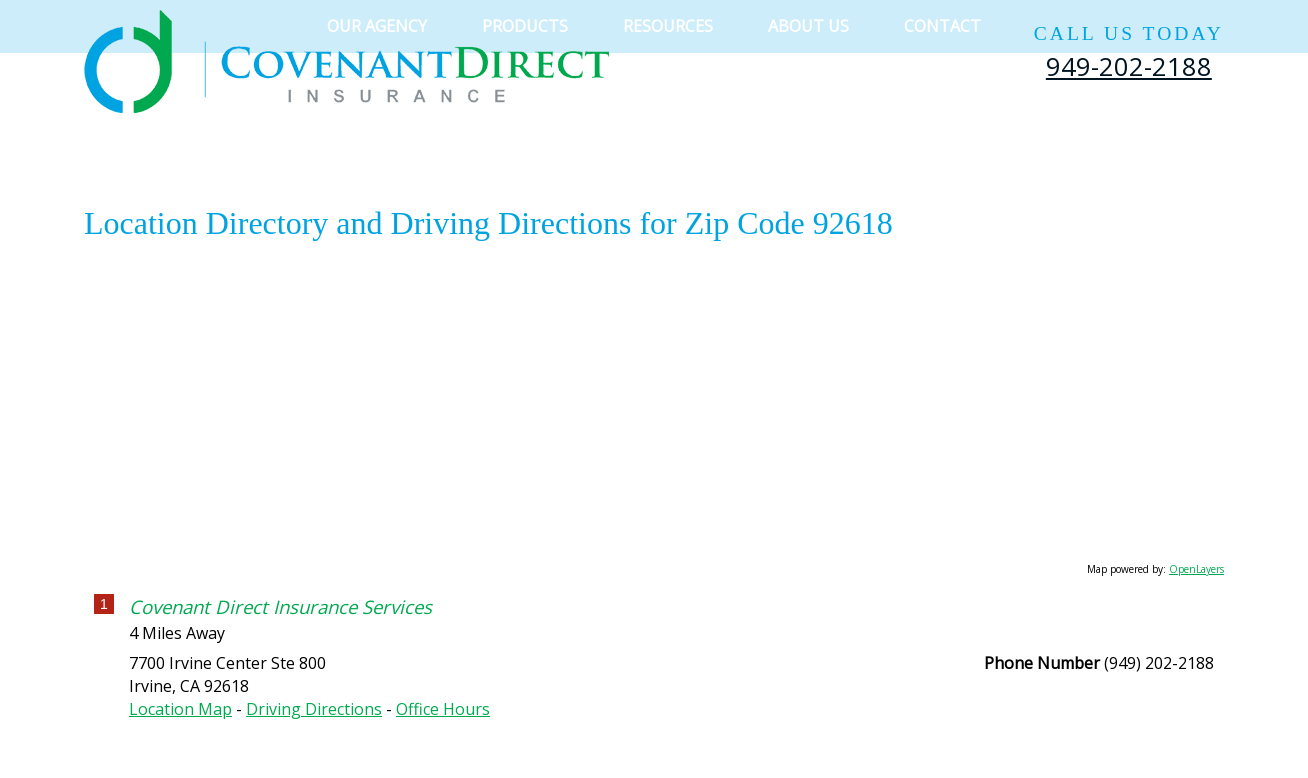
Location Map (180, 709)
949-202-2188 (1129, 66)
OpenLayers (1196, 569)
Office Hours (443, 709)
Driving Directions (314, 709)
